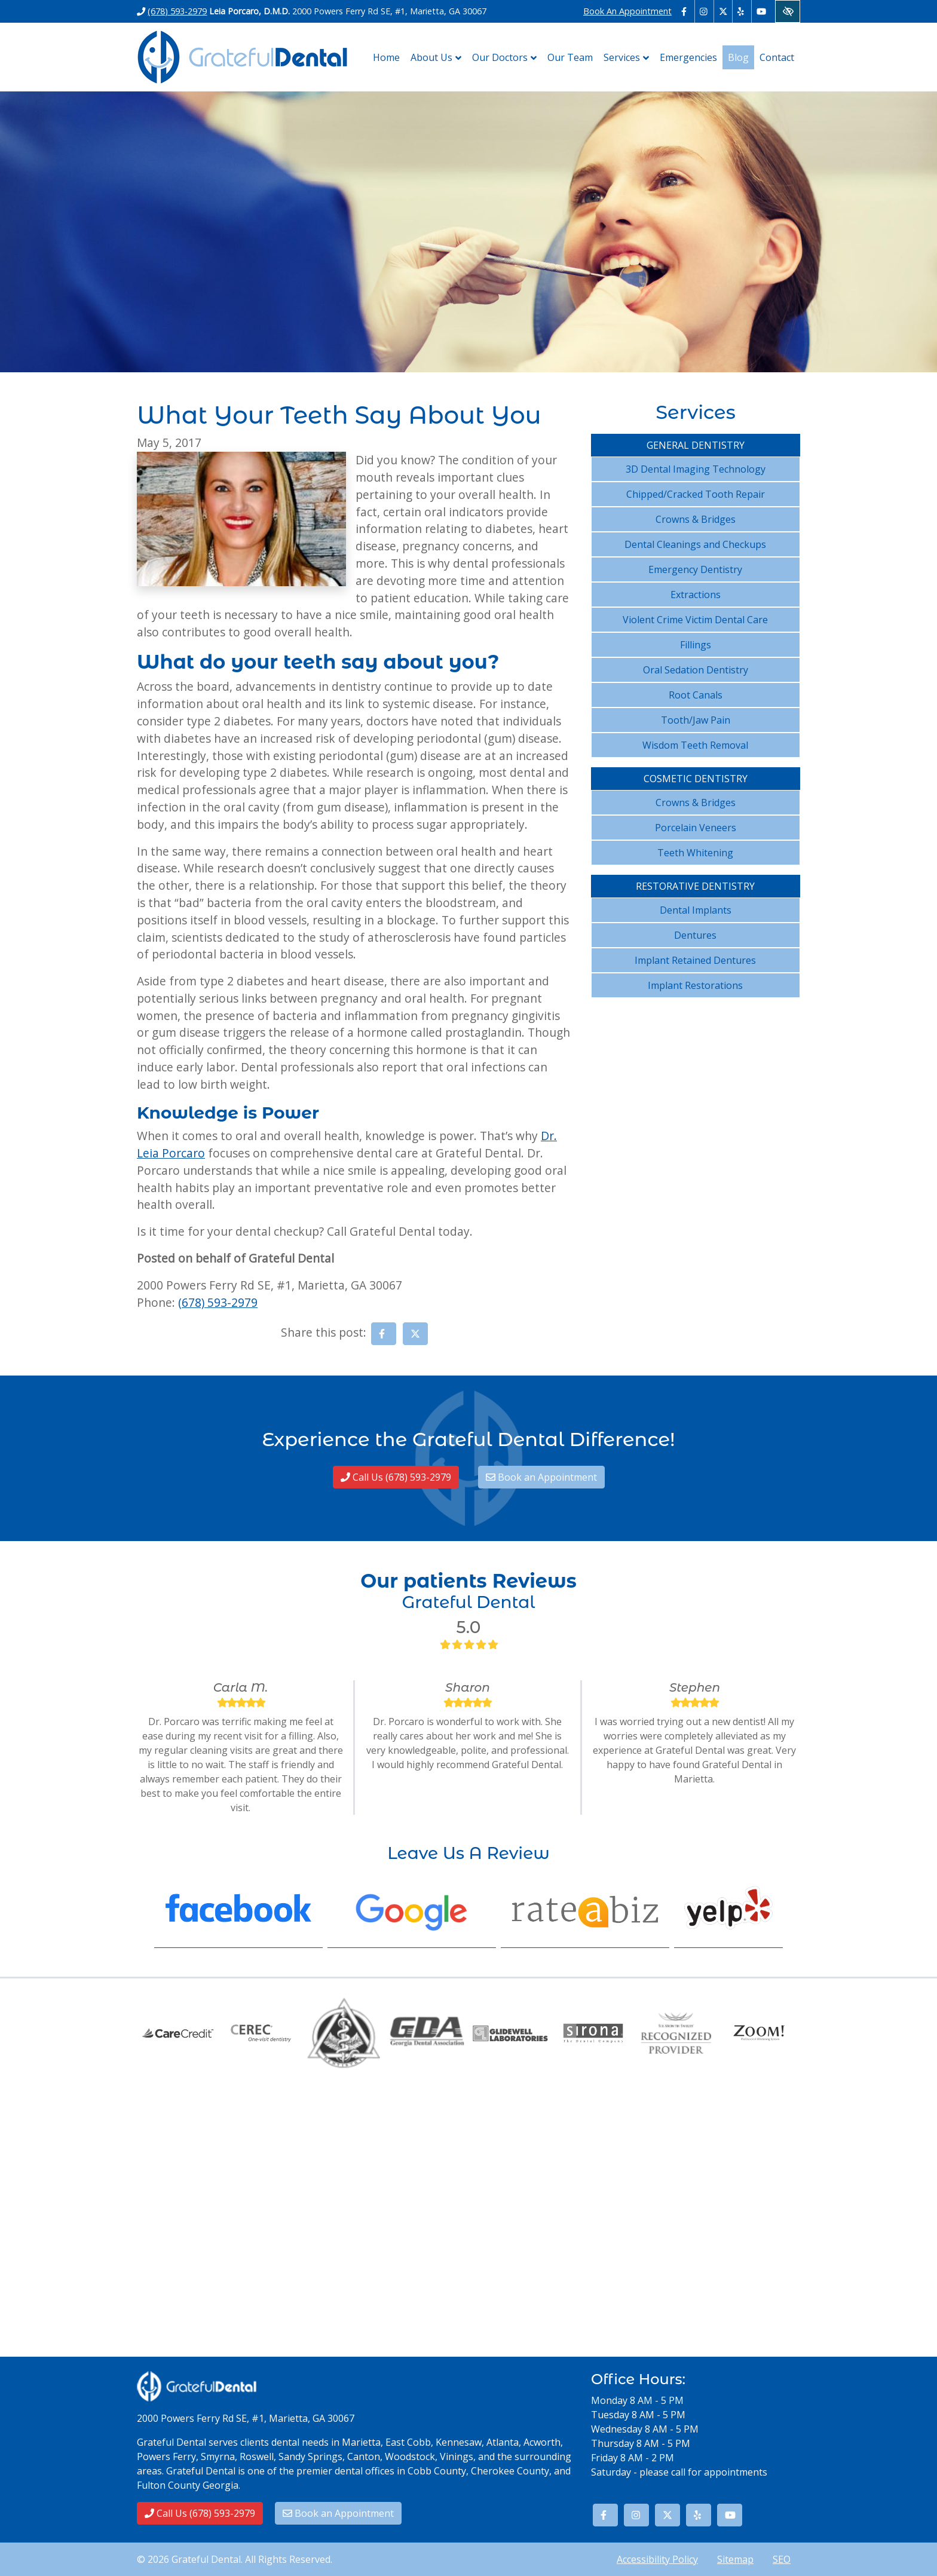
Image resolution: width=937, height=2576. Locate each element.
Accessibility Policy (657, 2559)
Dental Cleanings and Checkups (695, 544)
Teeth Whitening (695, 852)
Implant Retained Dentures (695, 960)
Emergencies (688, 57)
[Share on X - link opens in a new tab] (415, 1333)
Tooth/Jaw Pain (695, 720)
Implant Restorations (695, 985)
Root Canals (695, 695)
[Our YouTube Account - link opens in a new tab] (761, 11)
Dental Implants (695, 910)
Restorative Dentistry (695, 886)
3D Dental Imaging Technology (695, 469)
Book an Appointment (541, 1477)
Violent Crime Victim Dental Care (695, 619)
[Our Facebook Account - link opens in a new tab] (685, 11)
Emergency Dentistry (695, 569)
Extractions (695, 594)
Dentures (695, 935)
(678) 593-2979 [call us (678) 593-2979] (177, 11)
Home (386, 57)
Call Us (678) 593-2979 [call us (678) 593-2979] (396, 1477)
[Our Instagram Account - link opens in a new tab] (704, 11)
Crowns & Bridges (696, 519)
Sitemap (735, 2559)
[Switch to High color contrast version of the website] (787, 11)
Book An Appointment (627, 11)
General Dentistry (696, 445)
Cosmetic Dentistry (696, 778)
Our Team (570, 57)
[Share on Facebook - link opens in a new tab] (383, 1333)
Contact (777, 57)
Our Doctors (507, 57)
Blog (738, 57)
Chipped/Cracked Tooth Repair (695, 494)
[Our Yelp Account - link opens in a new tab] (742, 11)
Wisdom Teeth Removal (695, 745)
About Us (439, 57)
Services (629, 57)
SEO (782, 2559)
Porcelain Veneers (695, 827)
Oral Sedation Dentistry (695, 669)
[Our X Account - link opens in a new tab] (723, 11)
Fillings (695, 644)
